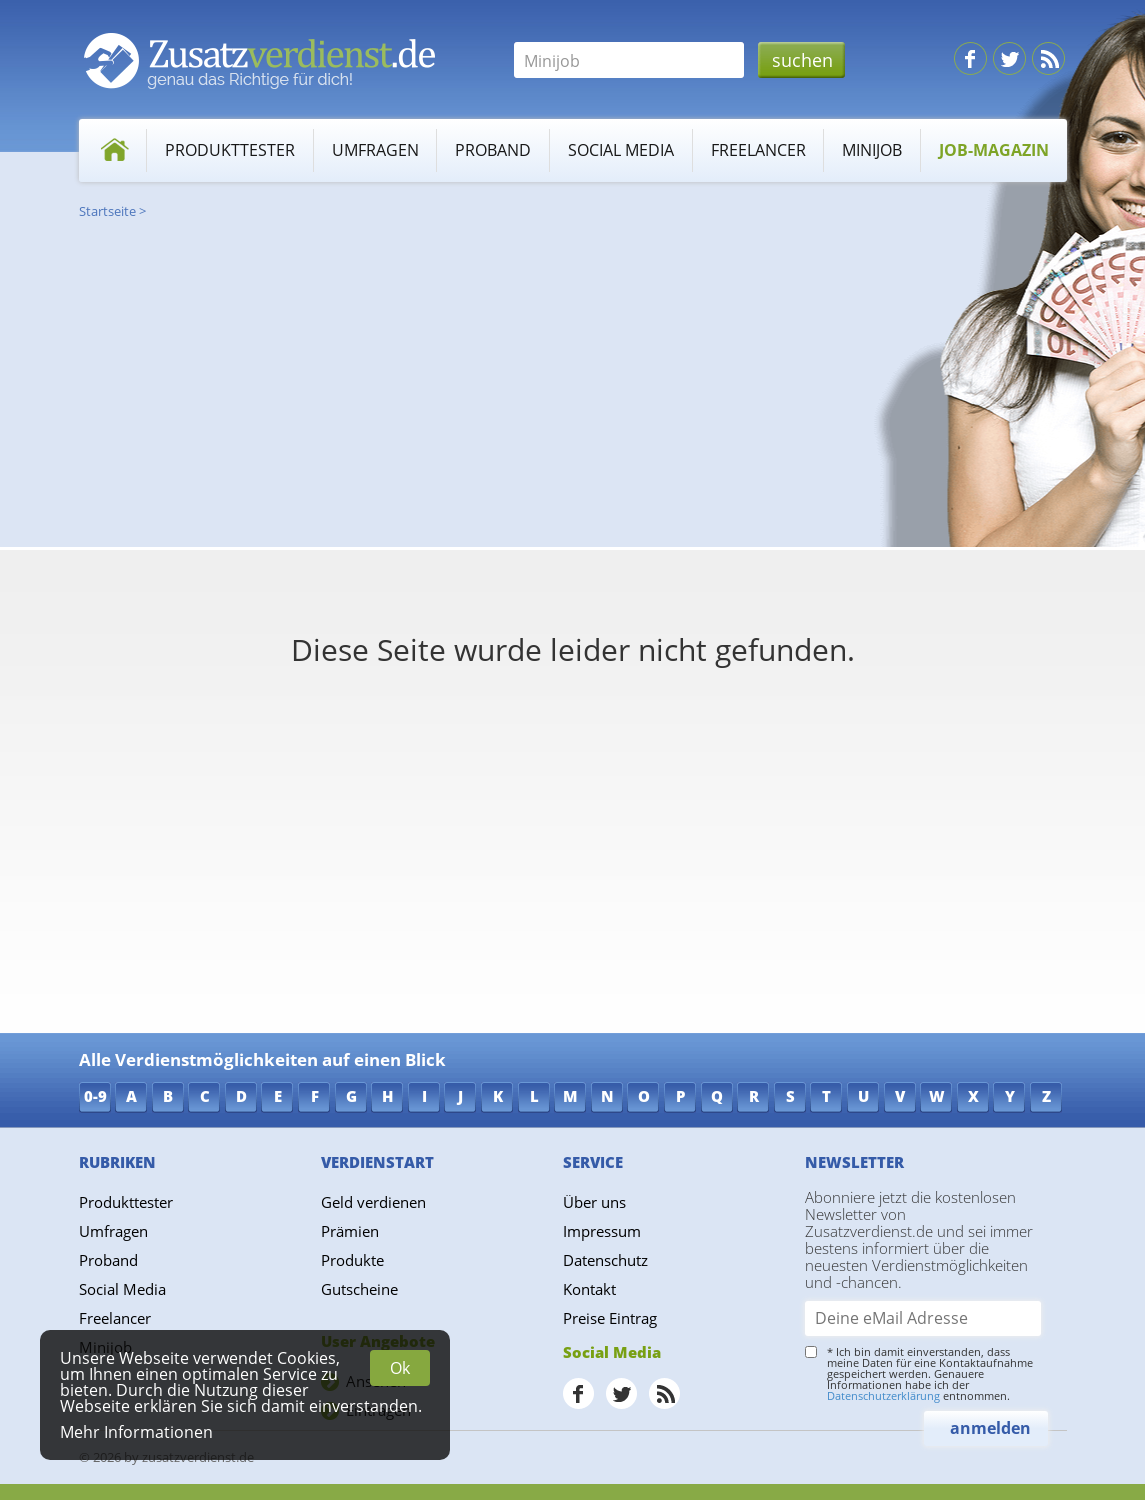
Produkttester (230, 150)
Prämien (350, 1231)
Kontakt (589, 1289)
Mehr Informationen (136, 1432)
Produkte (352, 1260)
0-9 (95, 1096)
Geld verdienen (373, 1202)
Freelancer (758, 150)
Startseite (107, 211)
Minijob (872, 150)
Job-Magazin (994, 150)
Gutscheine (359, 1289)
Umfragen (375, 150)
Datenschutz (605, 1260)
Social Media (621, 150)
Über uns (594, 1202)
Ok (400, 1368)
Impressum (602, 1231)
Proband (493, 150)
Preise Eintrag (610, 1318)
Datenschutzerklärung (883, 1395)
